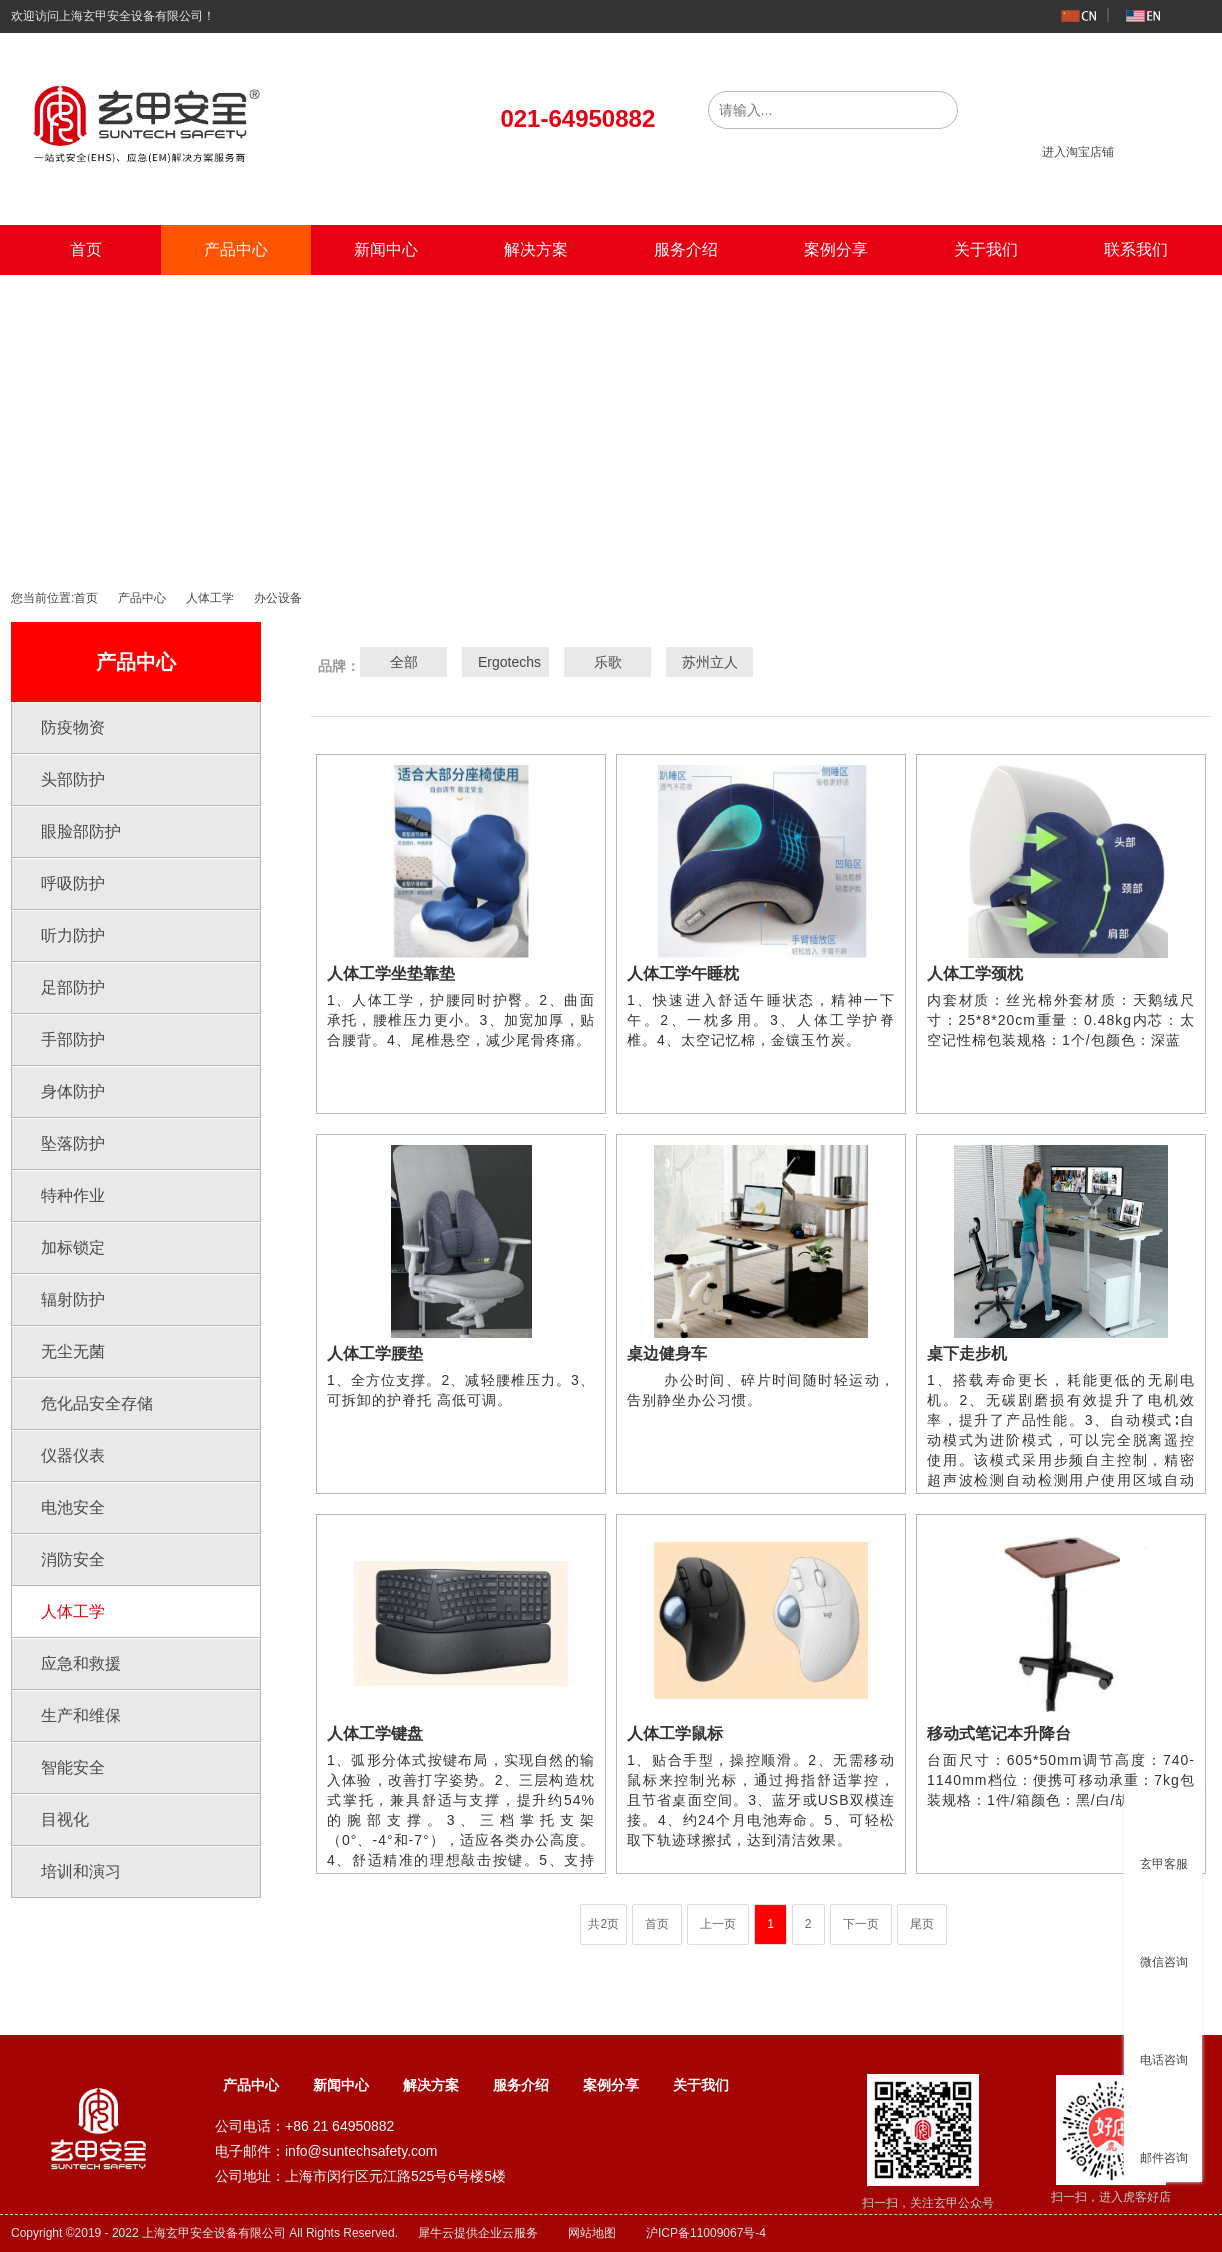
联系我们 (1136, 249)
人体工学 (210, 598)
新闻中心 (386, 249)
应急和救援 (81, 1663)
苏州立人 (710, 662)
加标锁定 (73, 1247)
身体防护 (73, 1091)
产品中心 (236, 249)
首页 (86, 249)
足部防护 (73, 987)
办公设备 (278, 598)
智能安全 (73, 1767)
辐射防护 (73, 1299)
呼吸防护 (73, 883)
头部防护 (73, 779)
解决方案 (536, 249)
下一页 (861, 1924)
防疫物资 (73, 727)
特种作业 (73, 1195)
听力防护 (73, 935)
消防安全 (73, 1559)
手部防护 (73, 1039)
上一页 (718, 1924)
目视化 (65, 1819)
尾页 (922, 1924)
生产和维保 (81, 1715)
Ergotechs (506, 662)
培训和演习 (81, 1871)
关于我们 (986, 249)
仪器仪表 (73, 1455)
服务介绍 (686, 249)
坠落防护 (73, 1143)
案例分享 (836, 249)
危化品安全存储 (97, 1403)
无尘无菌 (73, 1351)
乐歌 (608, 662)
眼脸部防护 (81, 831)
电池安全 (73, 1507)
